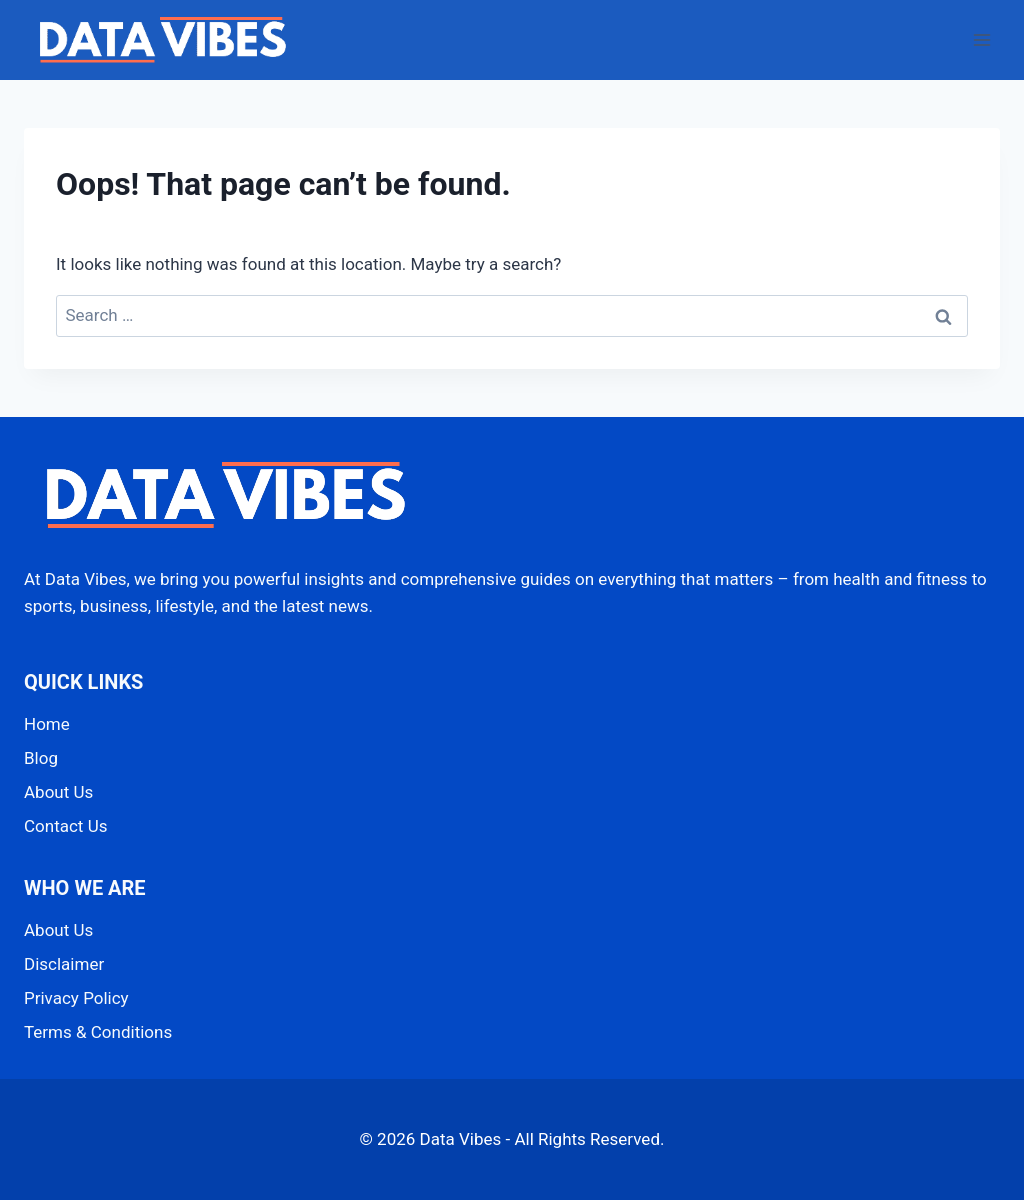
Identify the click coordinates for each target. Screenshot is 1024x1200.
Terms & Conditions (98, 1032)
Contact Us (65, 826)
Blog (41, 758)
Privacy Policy (76, 998)
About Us (58, 792)
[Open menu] (981, 39)
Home (47, 724)
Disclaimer (64, 964)
